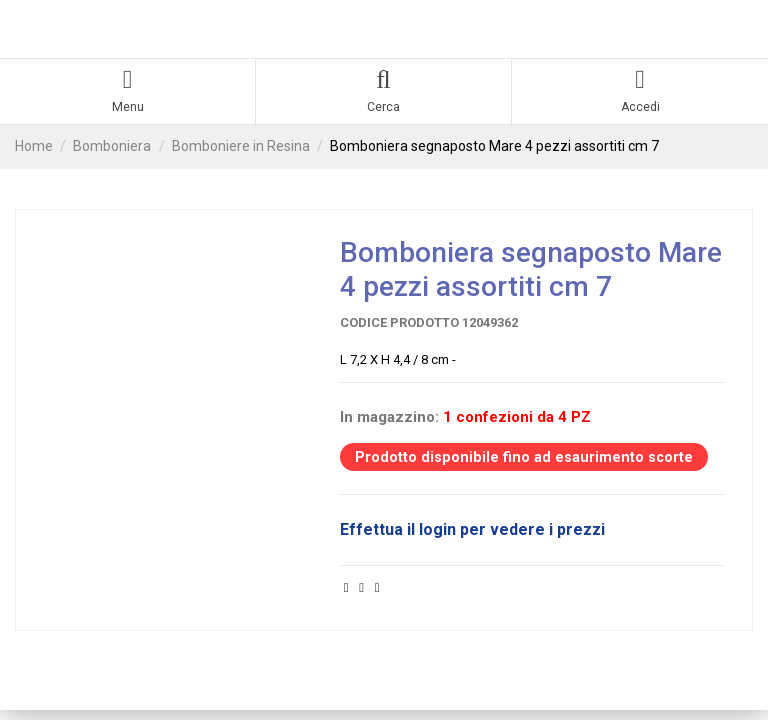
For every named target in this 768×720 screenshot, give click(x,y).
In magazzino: (389, 420)
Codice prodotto (399, 324)
